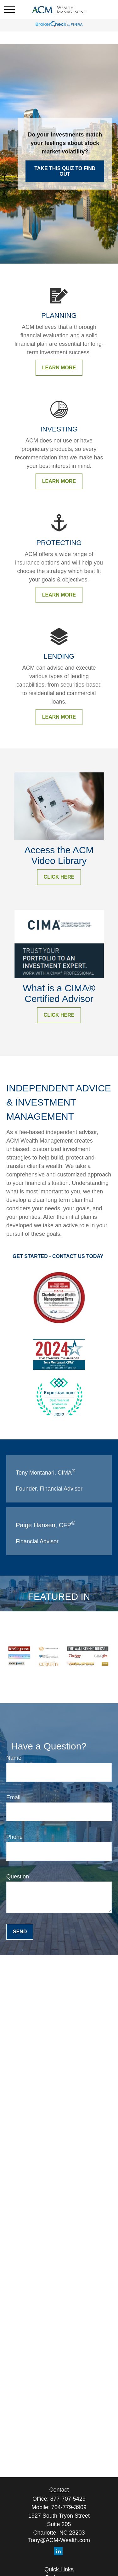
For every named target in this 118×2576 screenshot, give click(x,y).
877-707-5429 (68, 2499)
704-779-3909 (69, 2507)
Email (13, 1797)
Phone (14, 1837)
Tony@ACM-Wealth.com (59, 2540)
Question (17, 1876)
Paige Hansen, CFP (45, 1525)
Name (13, 1758)
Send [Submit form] (20, 1931)
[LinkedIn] (58, 2551)
